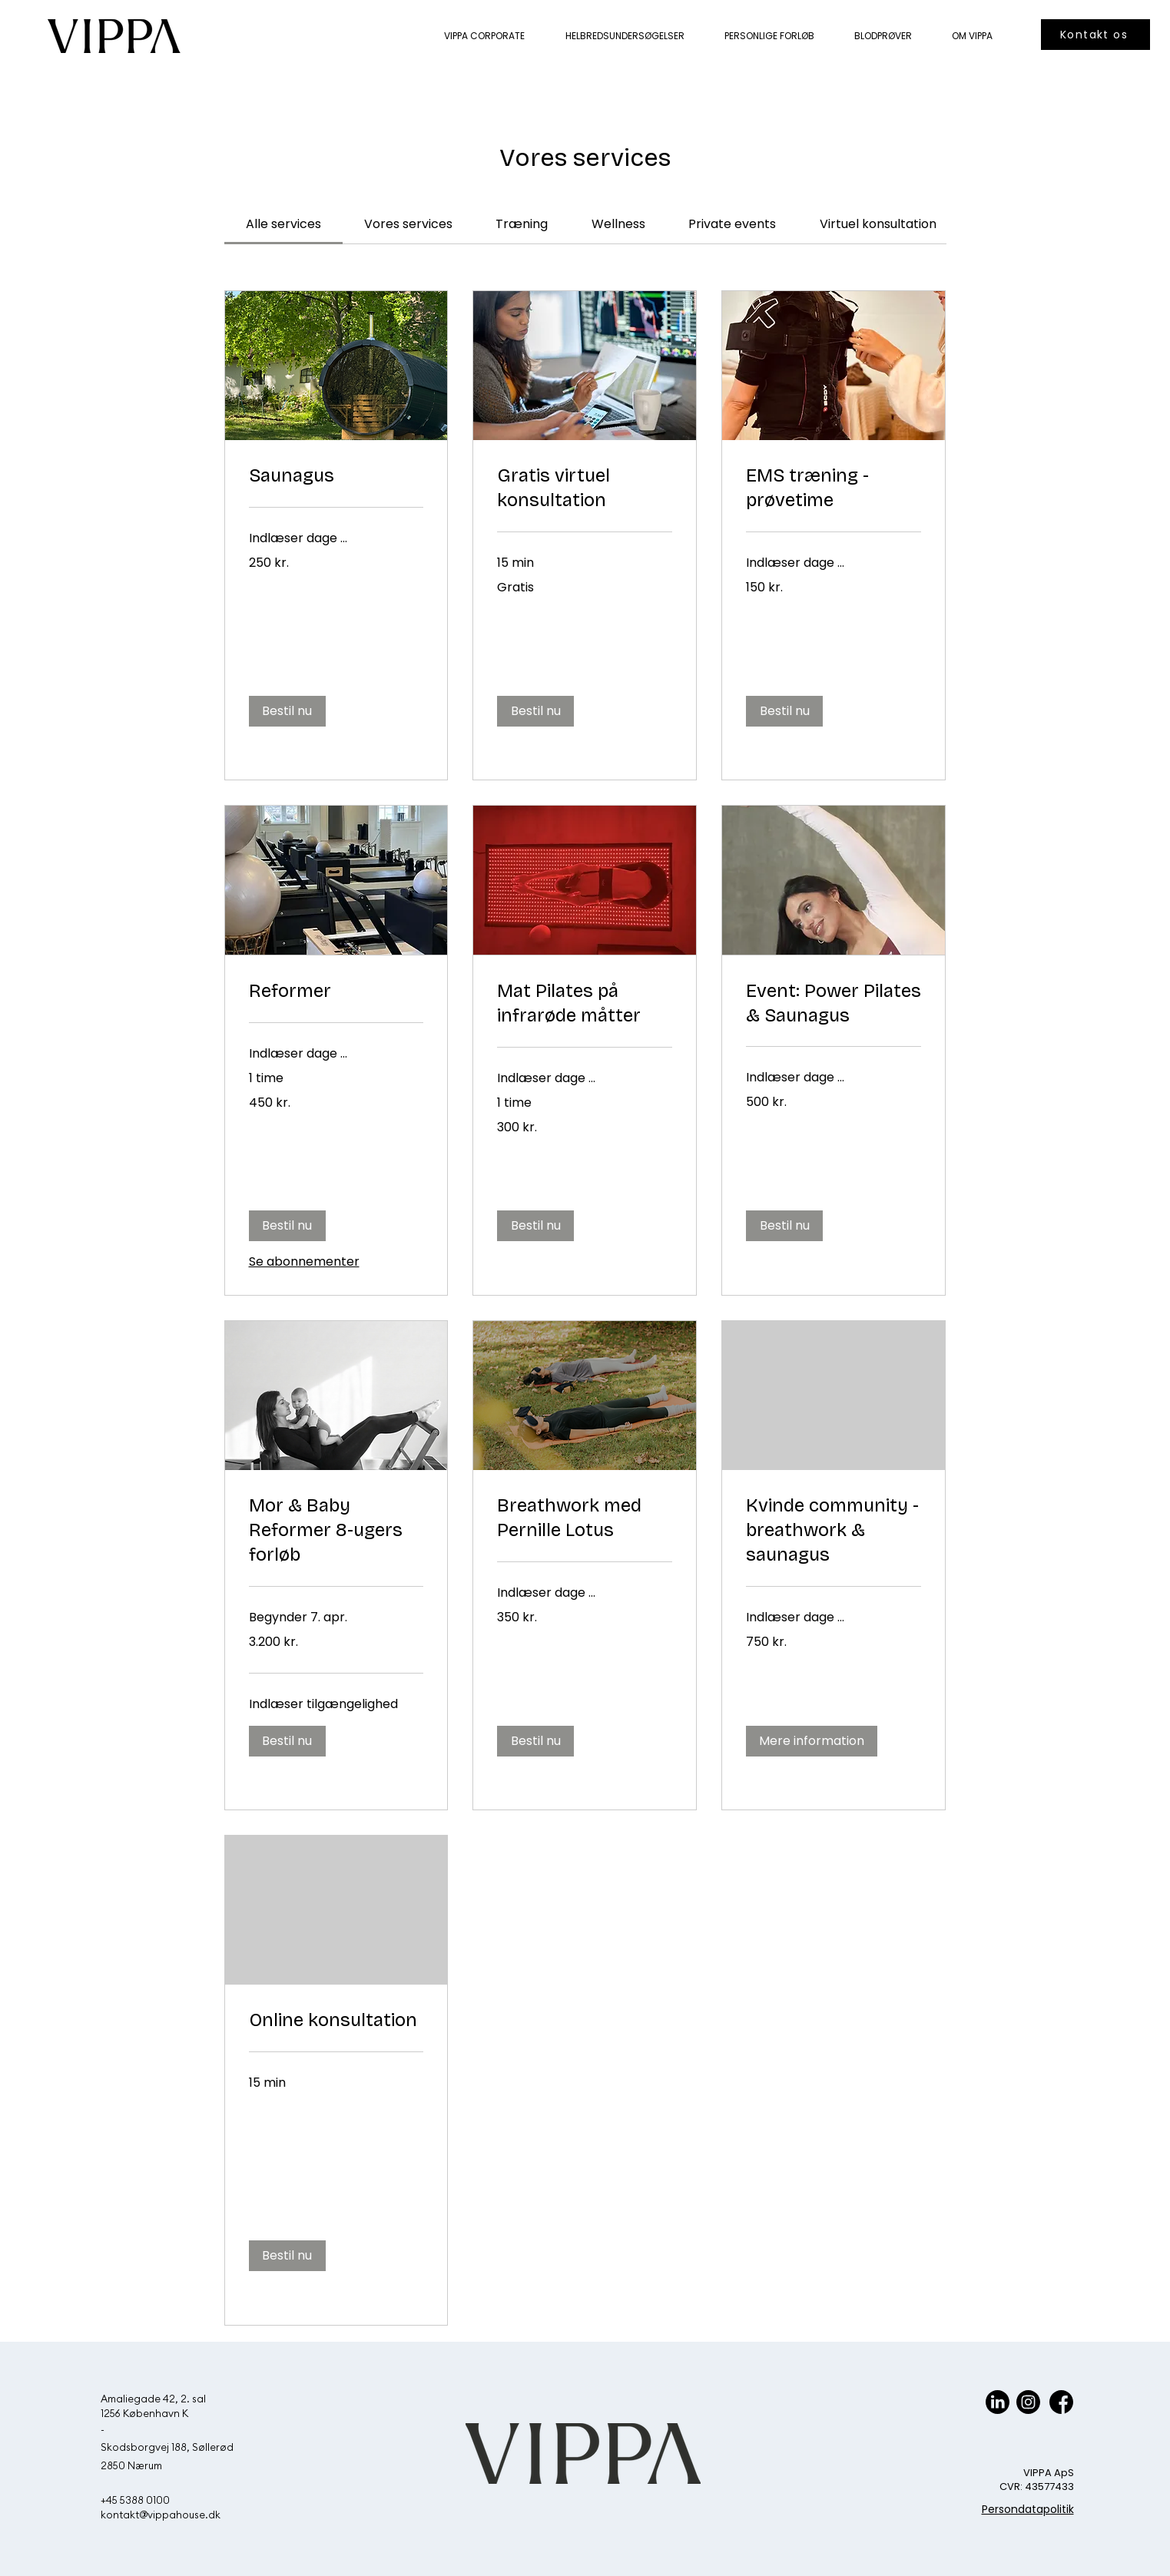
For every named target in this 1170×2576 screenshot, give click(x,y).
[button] (287, 711)
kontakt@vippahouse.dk (160, 2514)
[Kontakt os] (1095, 34)
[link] (283, 224)
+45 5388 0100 (135, 2500)
